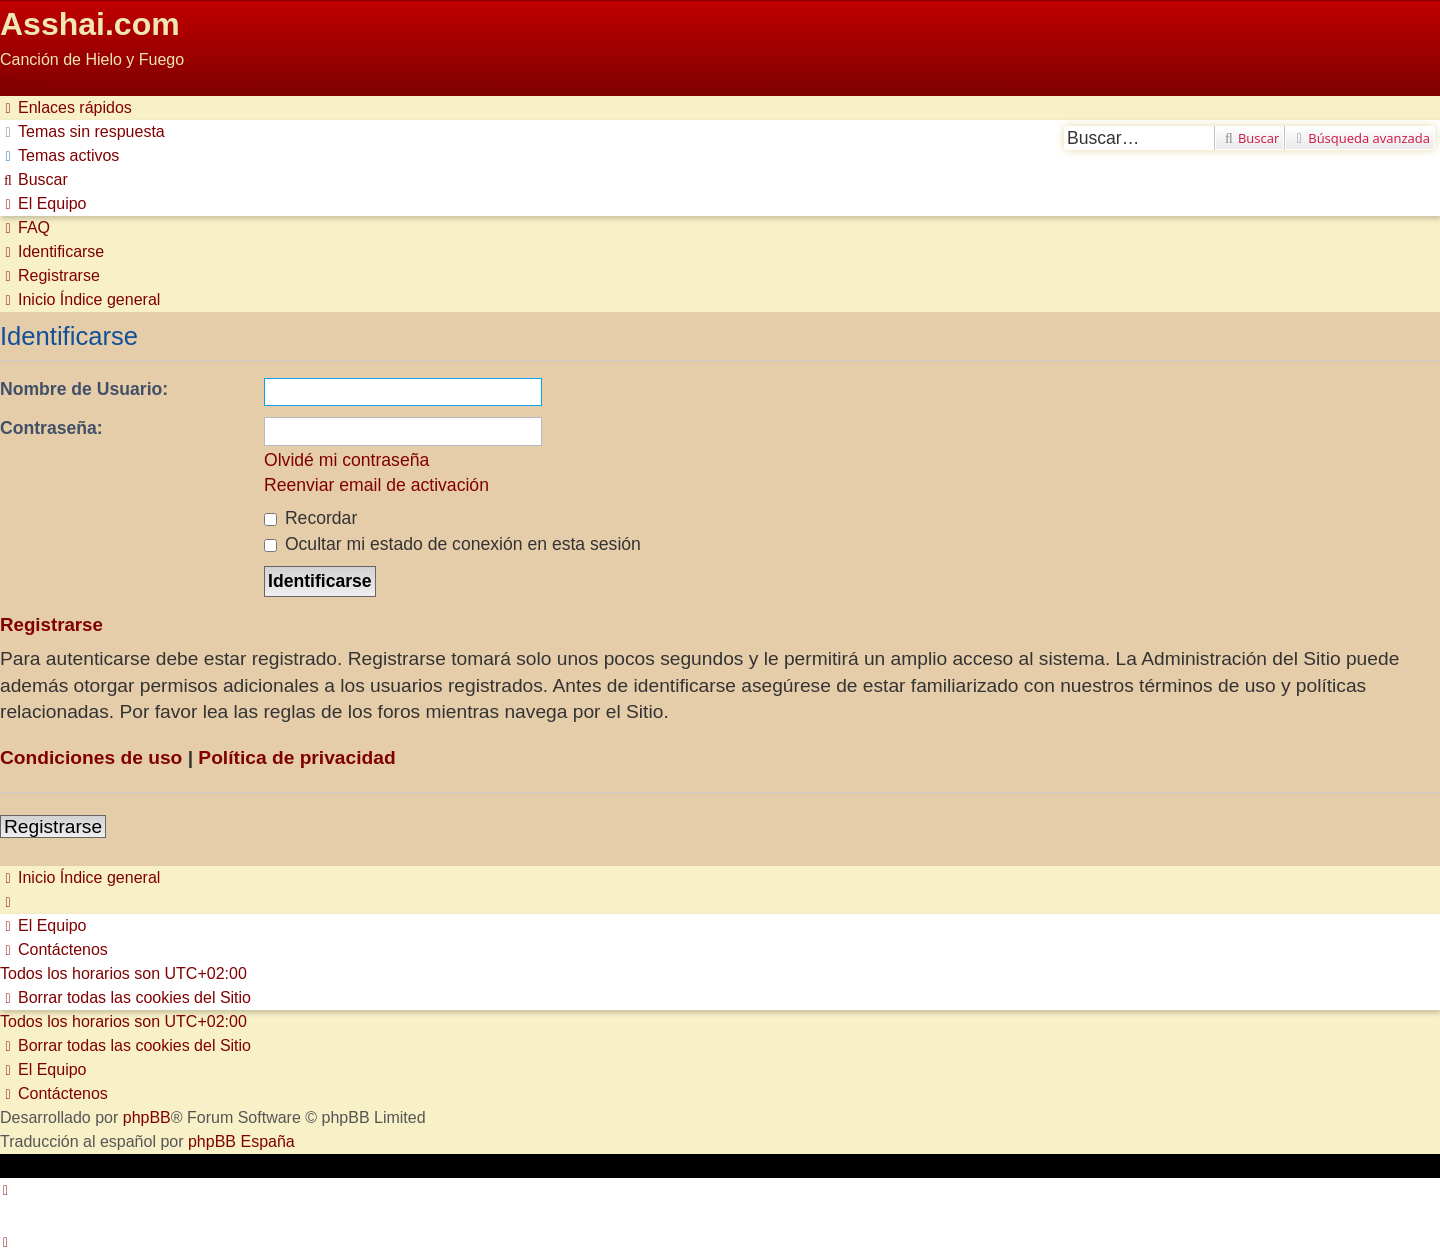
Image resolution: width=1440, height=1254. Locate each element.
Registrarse (53, 826)
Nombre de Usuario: (84, 389)
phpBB (147, 1117)
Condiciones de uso (91, 757)
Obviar (23, 83)
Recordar (310, 518)
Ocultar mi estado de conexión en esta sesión (452, 544)
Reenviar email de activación (376, 485)
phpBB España (241, 1141)
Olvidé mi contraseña (346, 460)
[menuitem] (82, 131)
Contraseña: (51, 428)
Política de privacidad (296, 757)
